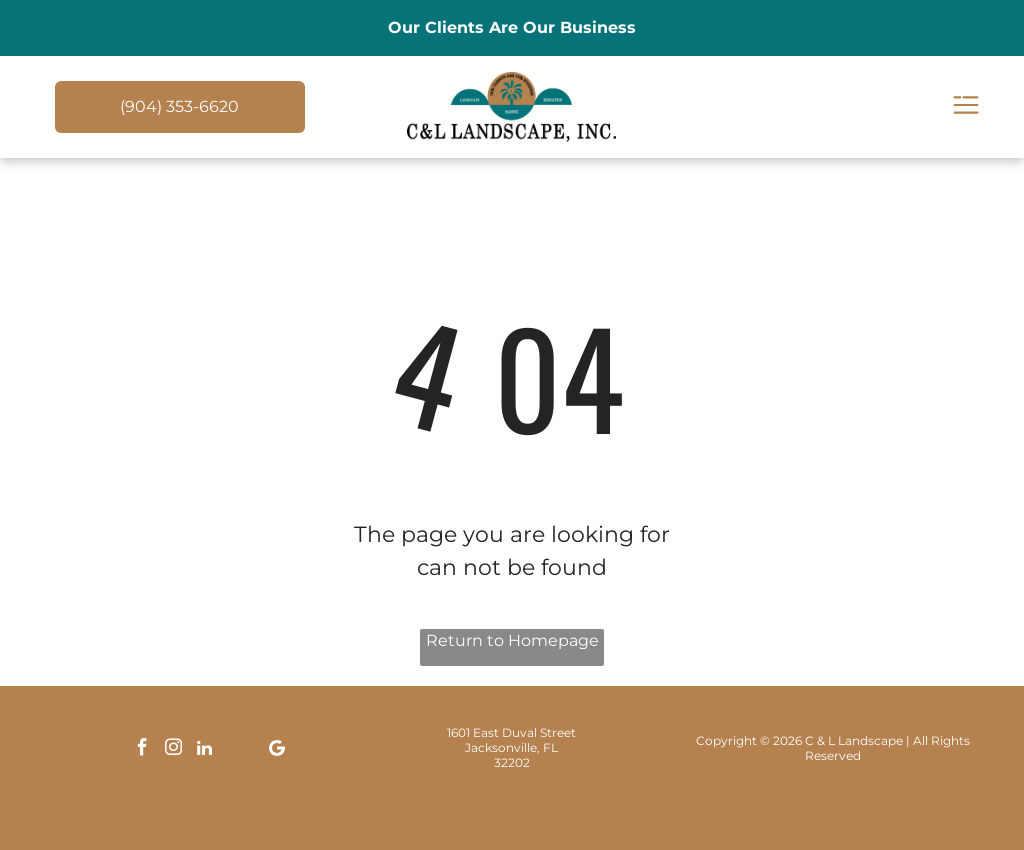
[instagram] (174, 750)
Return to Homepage (512, 640)
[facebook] (143, 750)
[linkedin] (205, 750)
